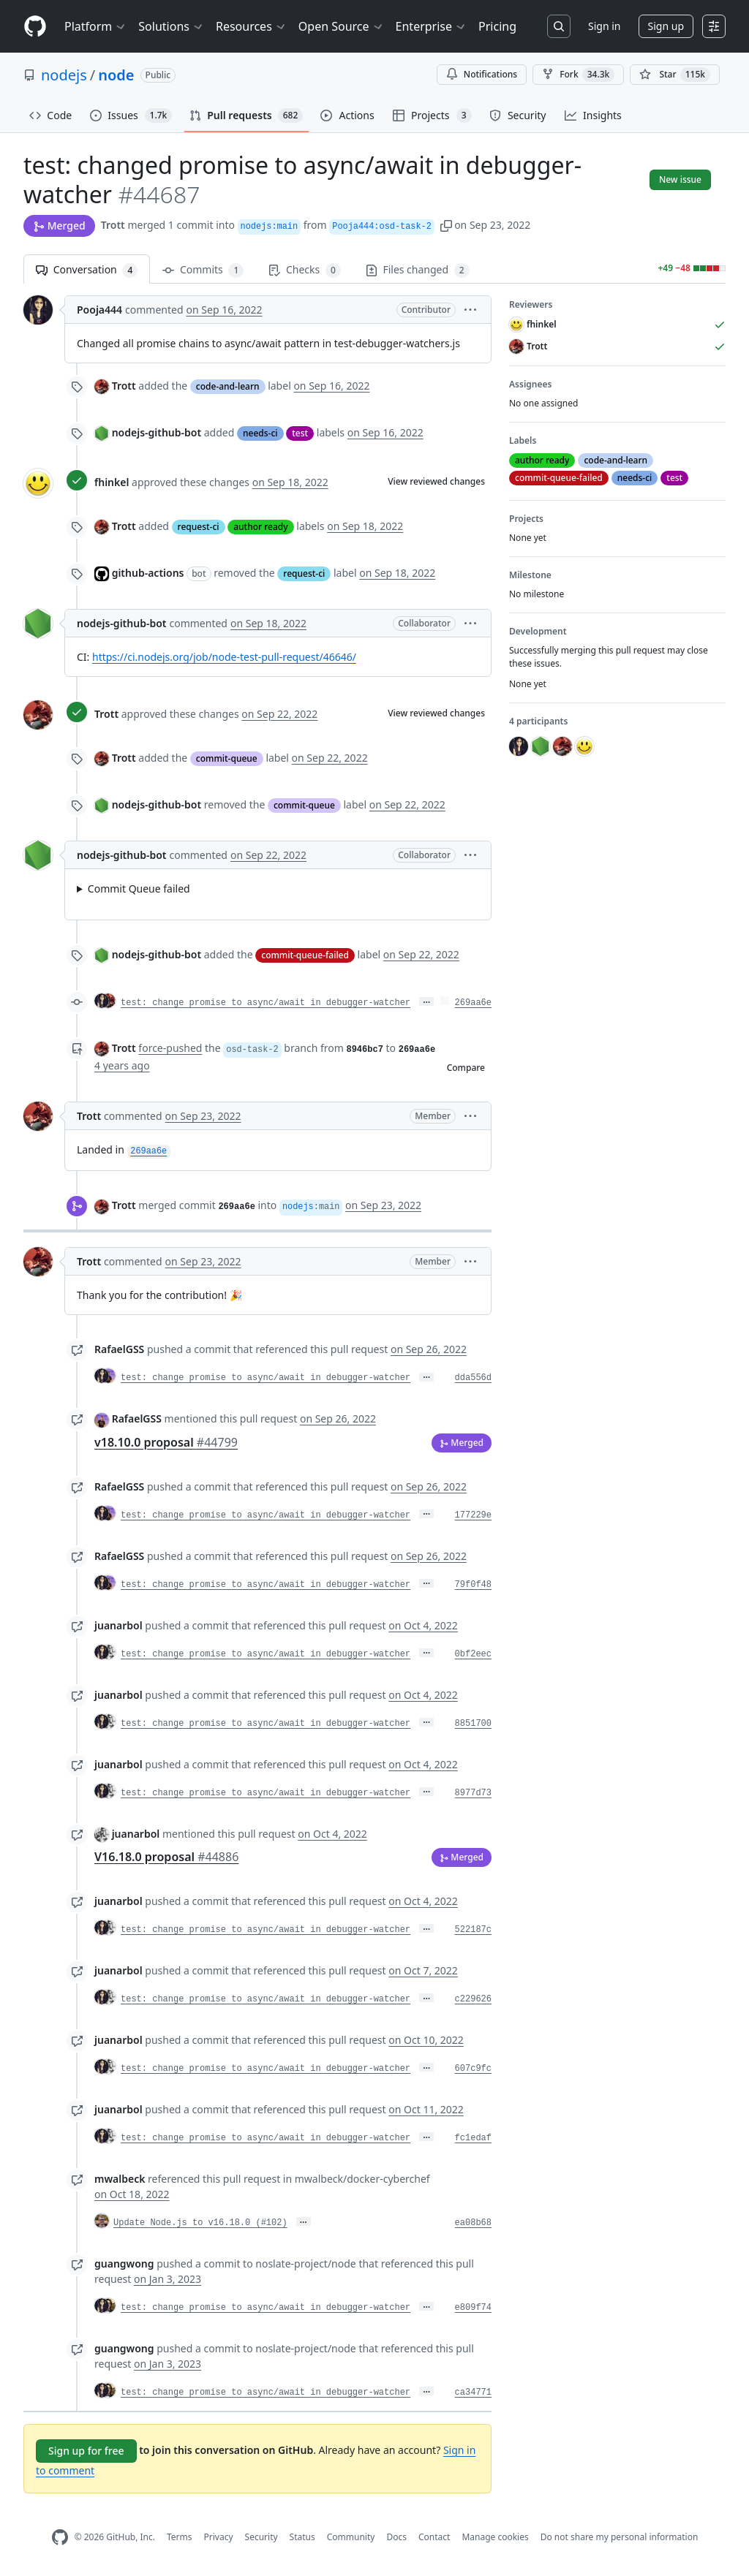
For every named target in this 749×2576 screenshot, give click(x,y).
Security (261, 2537)
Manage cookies (495, 2537)
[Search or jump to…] (559, 26)
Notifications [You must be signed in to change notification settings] (481, 74)
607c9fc (473, 2069)
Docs (396, 2537)
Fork (578, 74)
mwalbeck (119, 2179)
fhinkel (111, 482)
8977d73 (473, 1793)
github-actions (148, 573)
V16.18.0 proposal (166, 1857)
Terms (179, 2537)
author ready (260, 526)
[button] (446, 224)
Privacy (218, 2537)
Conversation (87, 270)
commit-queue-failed (305, 955)
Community (351, 2537)
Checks (304, 270)
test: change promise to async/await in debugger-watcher (265, 1003)
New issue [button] (680, 179)
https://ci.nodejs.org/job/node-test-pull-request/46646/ (224, 657)
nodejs (64, 75)
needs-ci (260, 433)
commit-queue (226, 758)
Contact (434, 2537)
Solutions (171, 26)
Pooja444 (99, 310)
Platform (95, 26)
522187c (473, 1930)
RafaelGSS (119, 1349)
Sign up (666, 26)
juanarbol (118, 1625)
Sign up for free (86, 2451)
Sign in (604, 26)
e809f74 (473, 2308)
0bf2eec (473, 1654)
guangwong (124, 2263)
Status (302, 2537)
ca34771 (473, 2392)
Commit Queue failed (139, 888)
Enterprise (431, 26)
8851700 (473, 1724)
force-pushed (170, 1048)
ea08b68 (473, 2223)
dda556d (473, 1378)
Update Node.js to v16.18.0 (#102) (200, 2223)
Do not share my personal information (620, 2537)
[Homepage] (35, 27)
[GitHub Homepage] (60, 2537)
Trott (113, 225)
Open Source (341, 26)
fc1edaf (473, 2138)
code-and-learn (228, 386)
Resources (251, 26)
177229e (473, 1515)
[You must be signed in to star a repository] (675, 74)
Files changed (418, 270)
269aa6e (473, 1003)
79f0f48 (473, 1585)
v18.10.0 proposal (166, 1442)
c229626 (473, 1999)
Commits (203, 270)
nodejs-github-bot (156, 432)
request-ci (198, 526)
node (116, 75)
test (300, 433)
